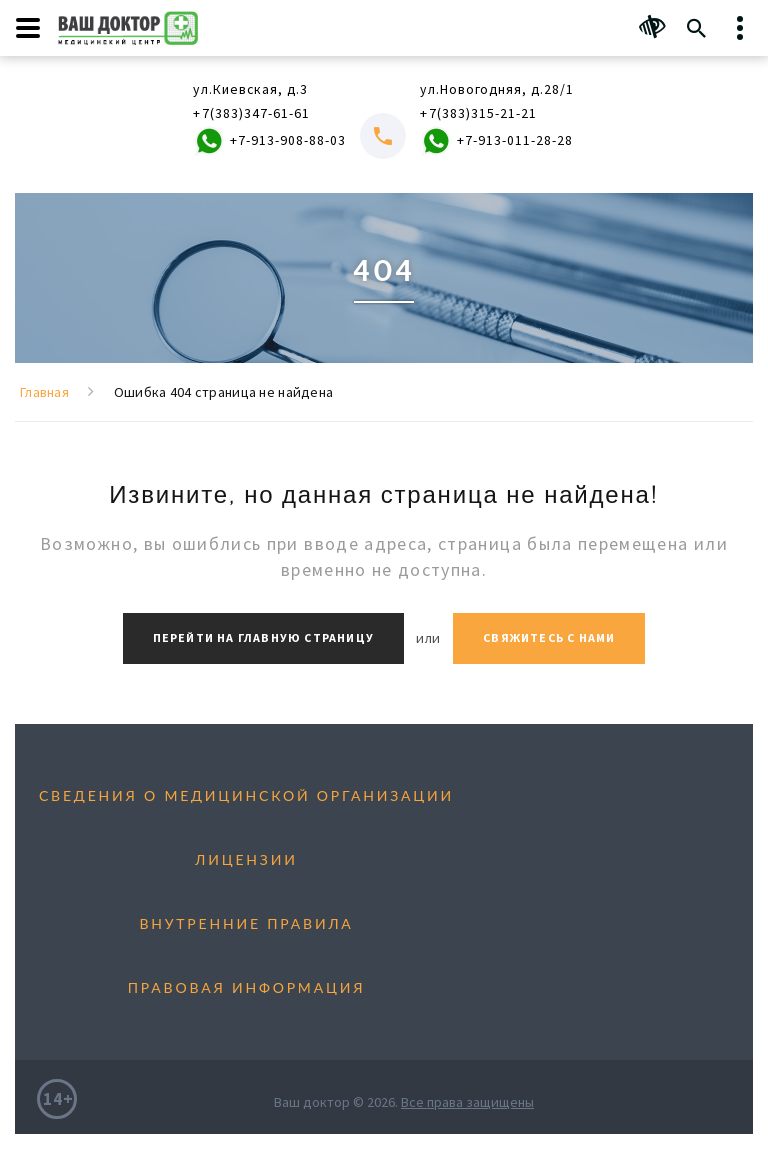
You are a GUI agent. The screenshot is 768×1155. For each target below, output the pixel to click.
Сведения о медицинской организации (246, 795)
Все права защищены (467, 1102)
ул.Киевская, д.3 (251, 90)
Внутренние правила (246, 923)
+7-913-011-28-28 (495, 142)
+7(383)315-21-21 (477, 114)
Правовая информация (247, 987)
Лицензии (246, 859)
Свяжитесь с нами (549, 638)
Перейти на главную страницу (263, 638)
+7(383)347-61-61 (250, 114)
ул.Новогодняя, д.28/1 (497, 90)
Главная (44, 393)
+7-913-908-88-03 (268, 142)
